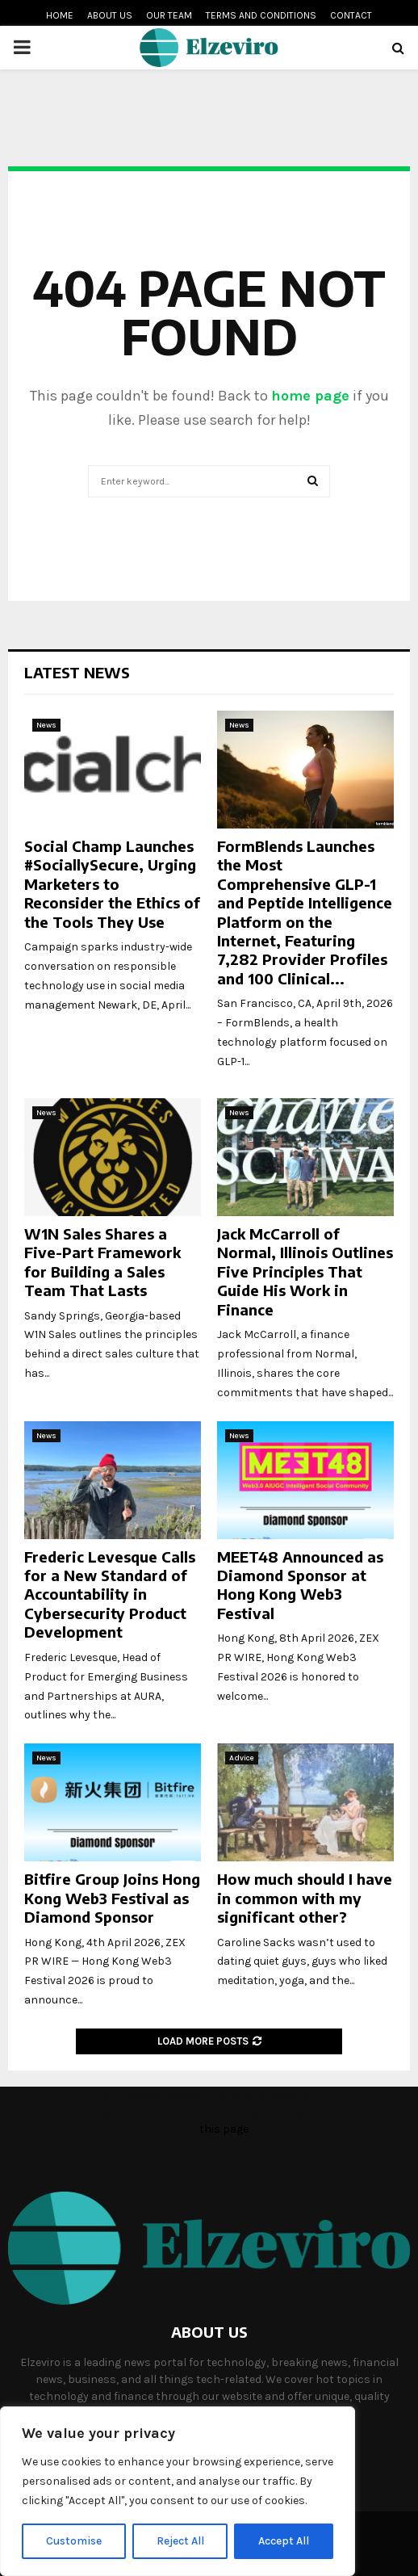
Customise (74, 2541)
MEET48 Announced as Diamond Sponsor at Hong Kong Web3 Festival (300, 1584)
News (46, 725)
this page (224, 2129)
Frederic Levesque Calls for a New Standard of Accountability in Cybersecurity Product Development (109, 1594)
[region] (177, 2491)
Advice (241, 1758)
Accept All (283, 2541)
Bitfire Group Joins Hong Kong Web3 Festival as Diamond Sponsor (112, 1897)
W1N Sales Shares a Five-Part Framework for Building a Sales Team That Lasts (102, 1261)
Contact (351, 15)
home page (310, 396)
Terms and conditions (261, 15)
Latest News (77, 672)
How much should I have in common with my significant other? (304, 1897)
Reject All (180, 2541)
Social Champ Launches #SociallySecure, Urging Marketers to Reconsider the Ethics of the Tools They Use (112, 884)
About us (109, 15)
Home (59, 15)
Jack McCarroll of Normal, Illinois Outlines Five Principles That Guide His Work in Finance (305, 1271)
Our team (169, 15)
